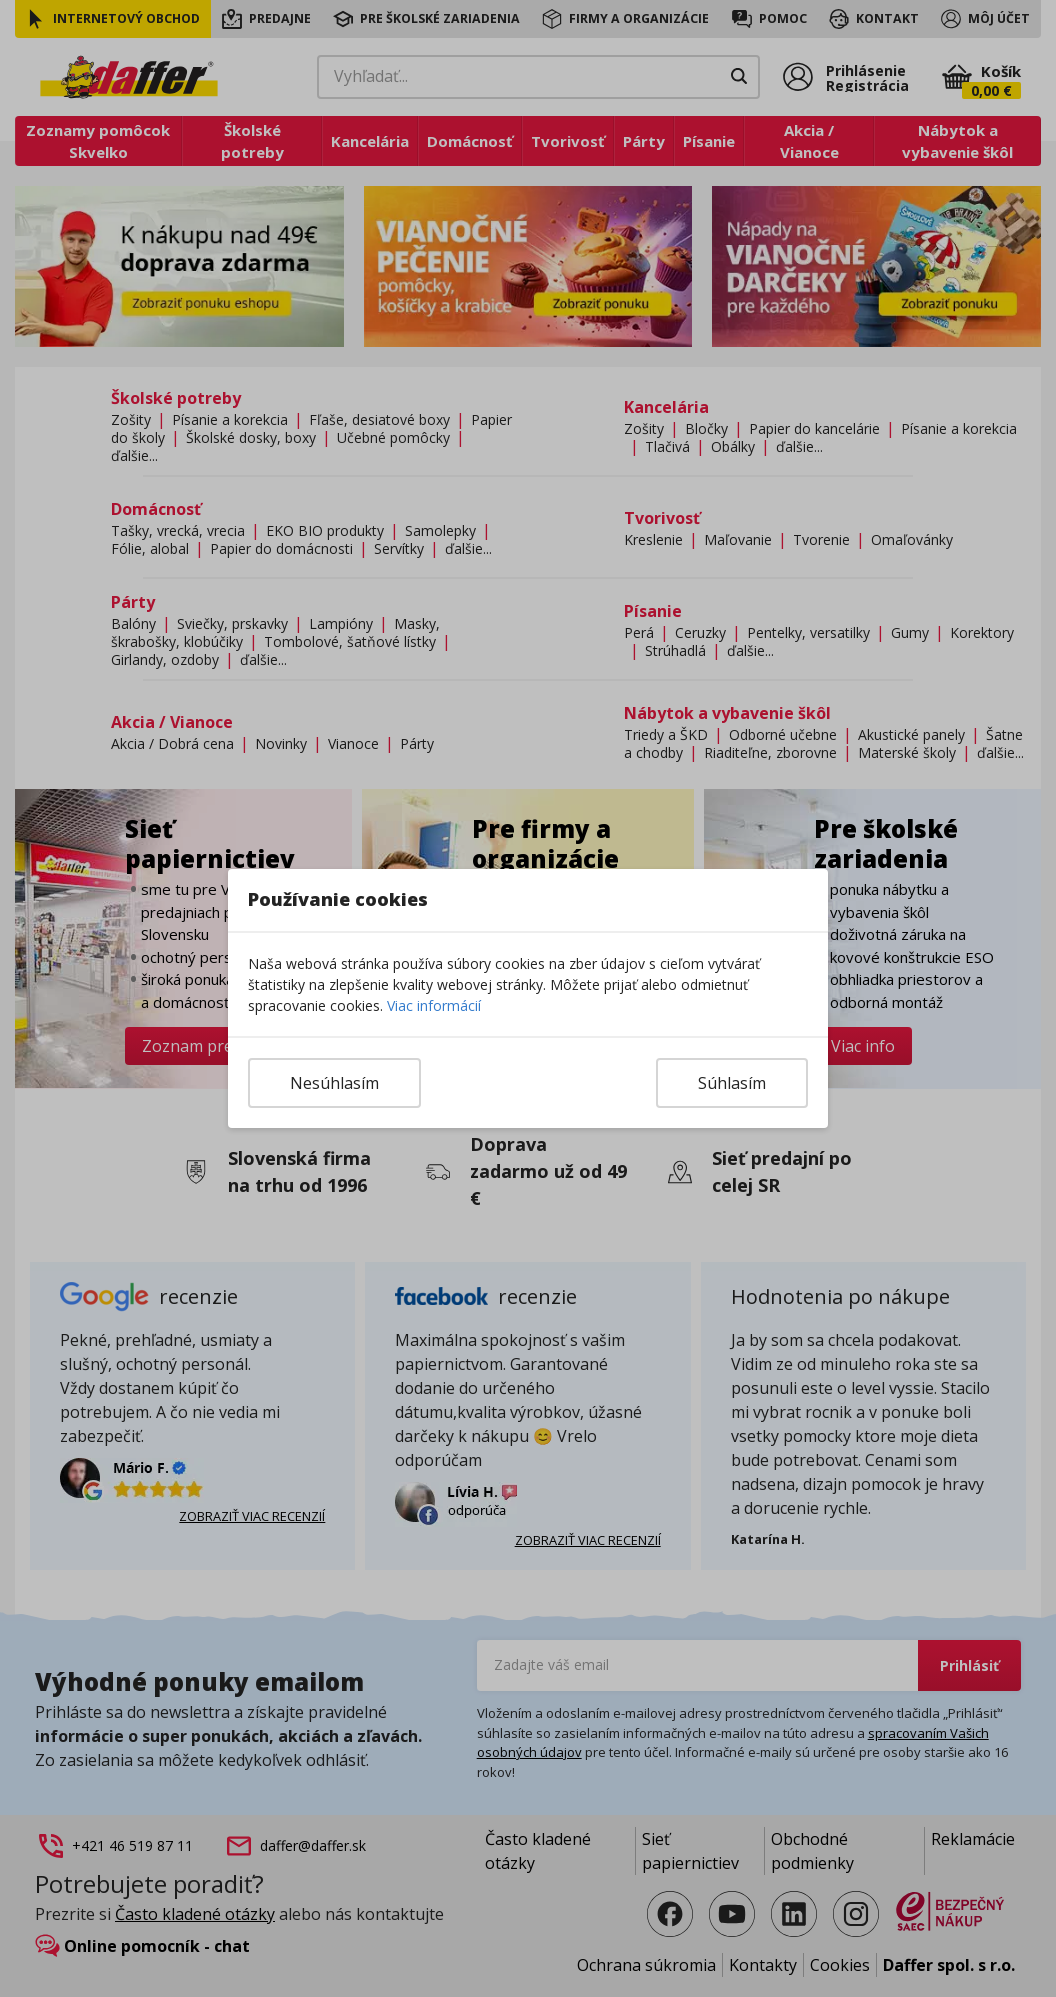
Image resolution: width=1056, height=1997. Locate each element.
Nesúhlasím (334, 1083)
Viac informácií (434, 1005)
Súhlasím (732, 1083)
